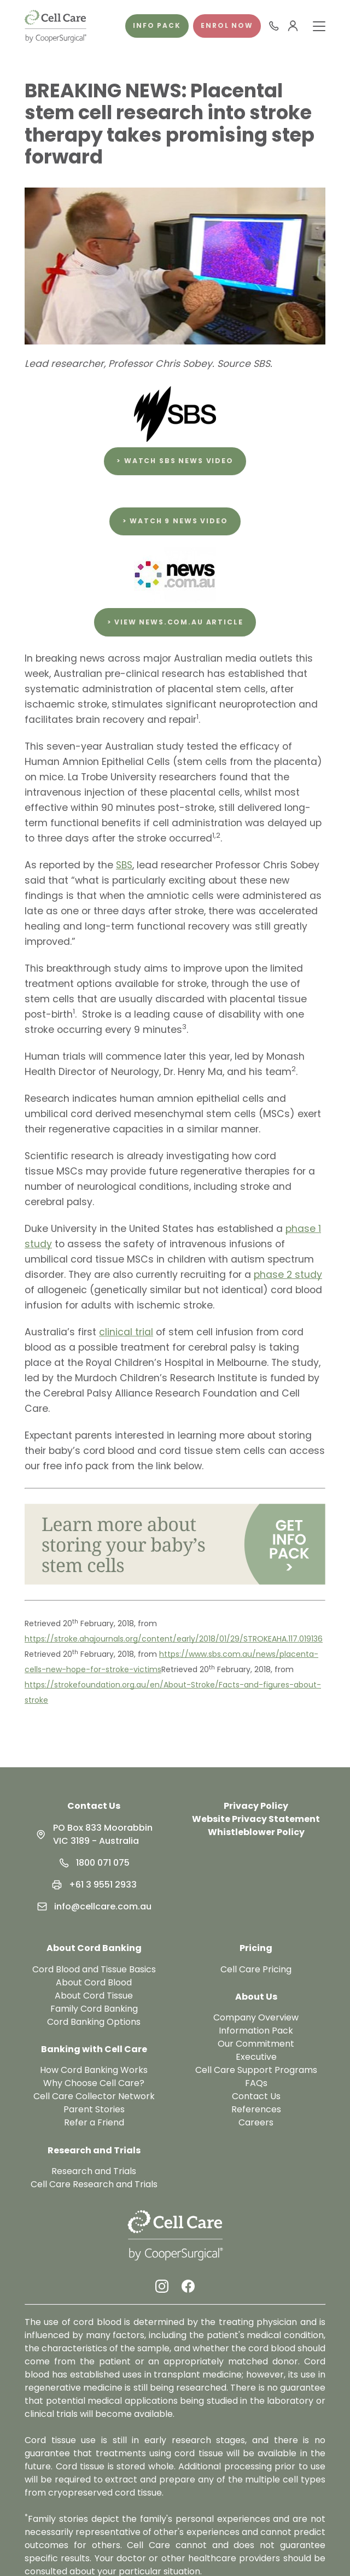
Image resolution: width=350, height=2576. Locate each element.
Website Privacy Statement (256, 1819)
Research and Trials (93, 2171)
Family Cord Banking (94, 2008)
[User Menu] (293, 26)
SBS (124, 865)
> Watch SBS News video (174, 460)
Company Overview (256, 2017)
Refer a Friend (94, 2122)
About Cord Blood (94, 1982)
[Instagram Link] (161, 2286)
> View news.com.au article (175, 622)
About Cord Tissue (94, 1995)
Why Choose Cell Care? (93, 2083)
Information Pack (256, 2030)
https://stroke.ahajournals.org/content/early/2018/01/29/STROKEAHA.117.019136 (174, 1638)
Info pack (156, 25)
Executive (256, 2057)
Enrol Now (227, 25)
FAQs (256, 2083)
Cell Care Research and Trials (94, 2184)
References (256, 2109)
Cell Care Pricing (255, 1969)
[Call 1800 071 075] (273, 26)
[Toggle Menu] (319, 26)
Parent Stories (94, 2109)
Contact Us (93, 1806)
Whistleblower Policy (256, 1832)
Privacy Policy (256, 1806)
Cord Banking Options (94, 2022)
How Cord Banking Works (94, 2070)
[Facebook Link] (188, 2286)
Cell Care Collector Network (94, 2096)
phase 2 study (288, 1274)
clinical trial (126, 1332)
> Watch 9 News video (175, 520)
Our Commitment (256, 2043)
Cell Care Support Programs (256, 2070)
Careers (255, 2122)
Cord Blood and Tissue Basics (94, 1969)
